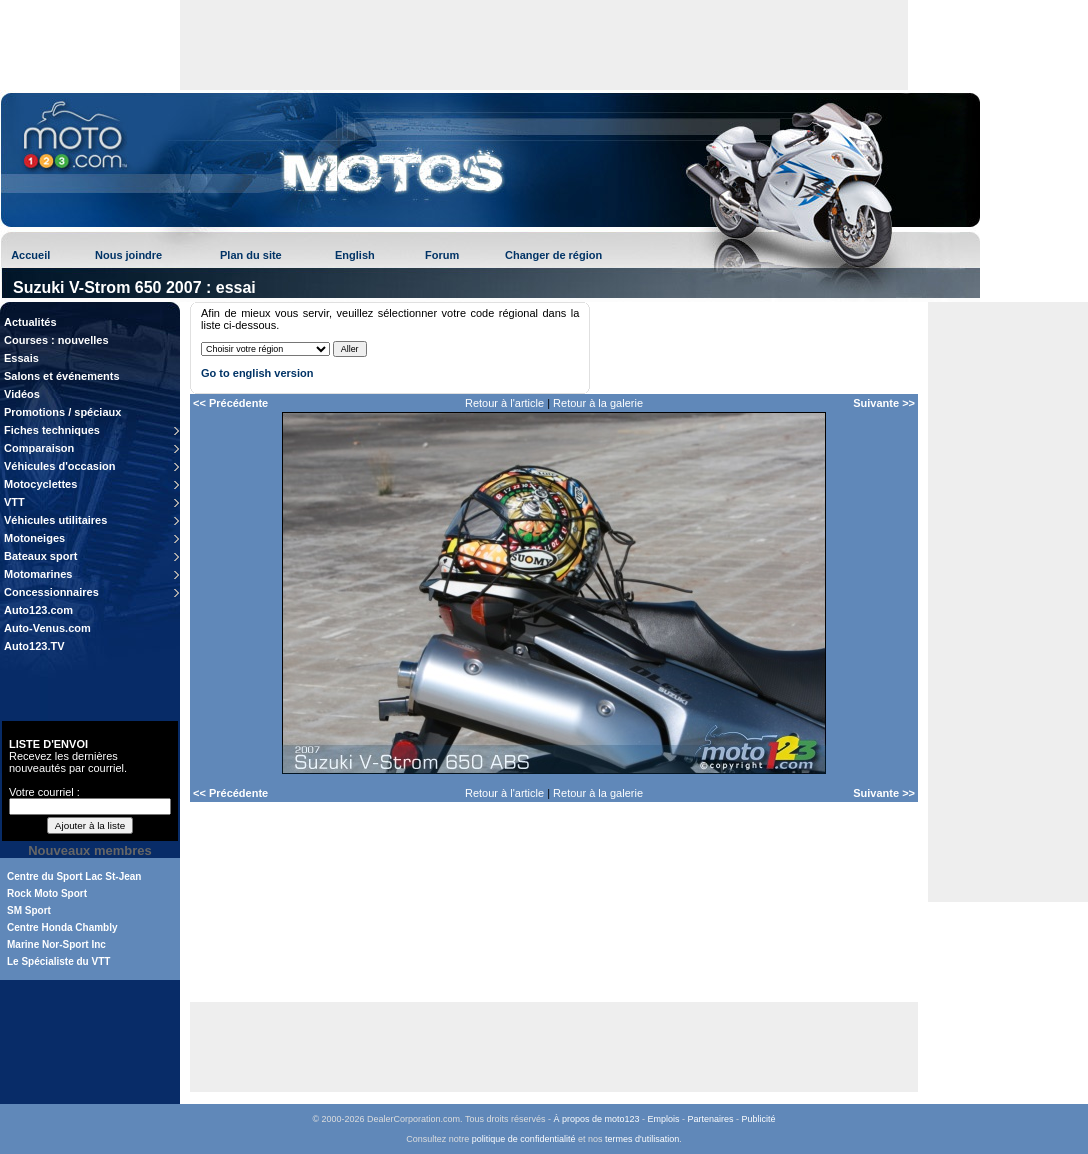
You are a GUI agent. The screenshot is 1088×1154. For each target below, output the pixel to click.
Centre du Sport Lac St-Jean (74, 876)
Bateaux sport (40, 556)
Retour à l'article (504, 403)
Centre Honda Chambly (62, 927)
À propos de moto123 (596, 1119)
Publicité (759, 1119)
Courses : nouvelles (56, 340)
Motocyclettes (40, 484)
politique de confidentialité (524, 1139)
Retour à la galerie (598, 403)
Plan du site (251, 255)
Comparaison (39, 448)
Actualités (30, 322)
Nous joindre (128, 255)
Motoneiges (34, 538)
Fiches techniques (52, 430)
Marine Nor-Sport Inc (56, 944)
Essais (21, 358)
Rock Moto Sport (47, 893)
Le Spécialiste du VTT (58, 961)
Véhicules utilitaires (55, 520)
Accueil (30, 255)
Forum (442, 255)
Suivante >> (884, 403)
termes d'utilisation (642, 1139)
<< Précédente (230, 403)
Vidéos (22, 394)
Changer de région (553, 255)
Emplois (664, 1119)
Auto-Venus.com (47, 628)
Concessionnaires (51, 592)
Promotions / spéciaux (62, 412)
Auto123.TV (34, 646)
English (355, 255)
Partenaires (711, 1119)
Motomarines (38, 574)
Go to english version (257, 373)
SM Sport (29, 910)
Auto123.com (38, 610)
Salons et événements (62, 376)
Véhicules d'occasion (59, 466)
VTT (14, 502)
